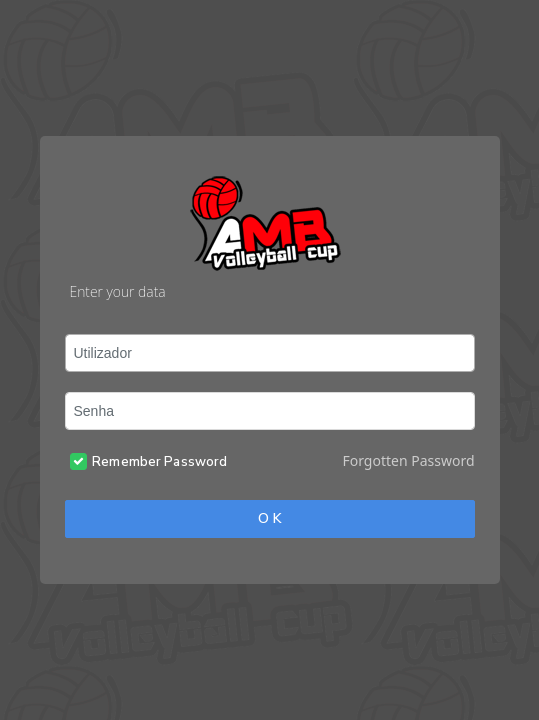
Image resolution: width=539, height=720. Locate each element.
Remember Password (159, 462)
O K (270, 518)
